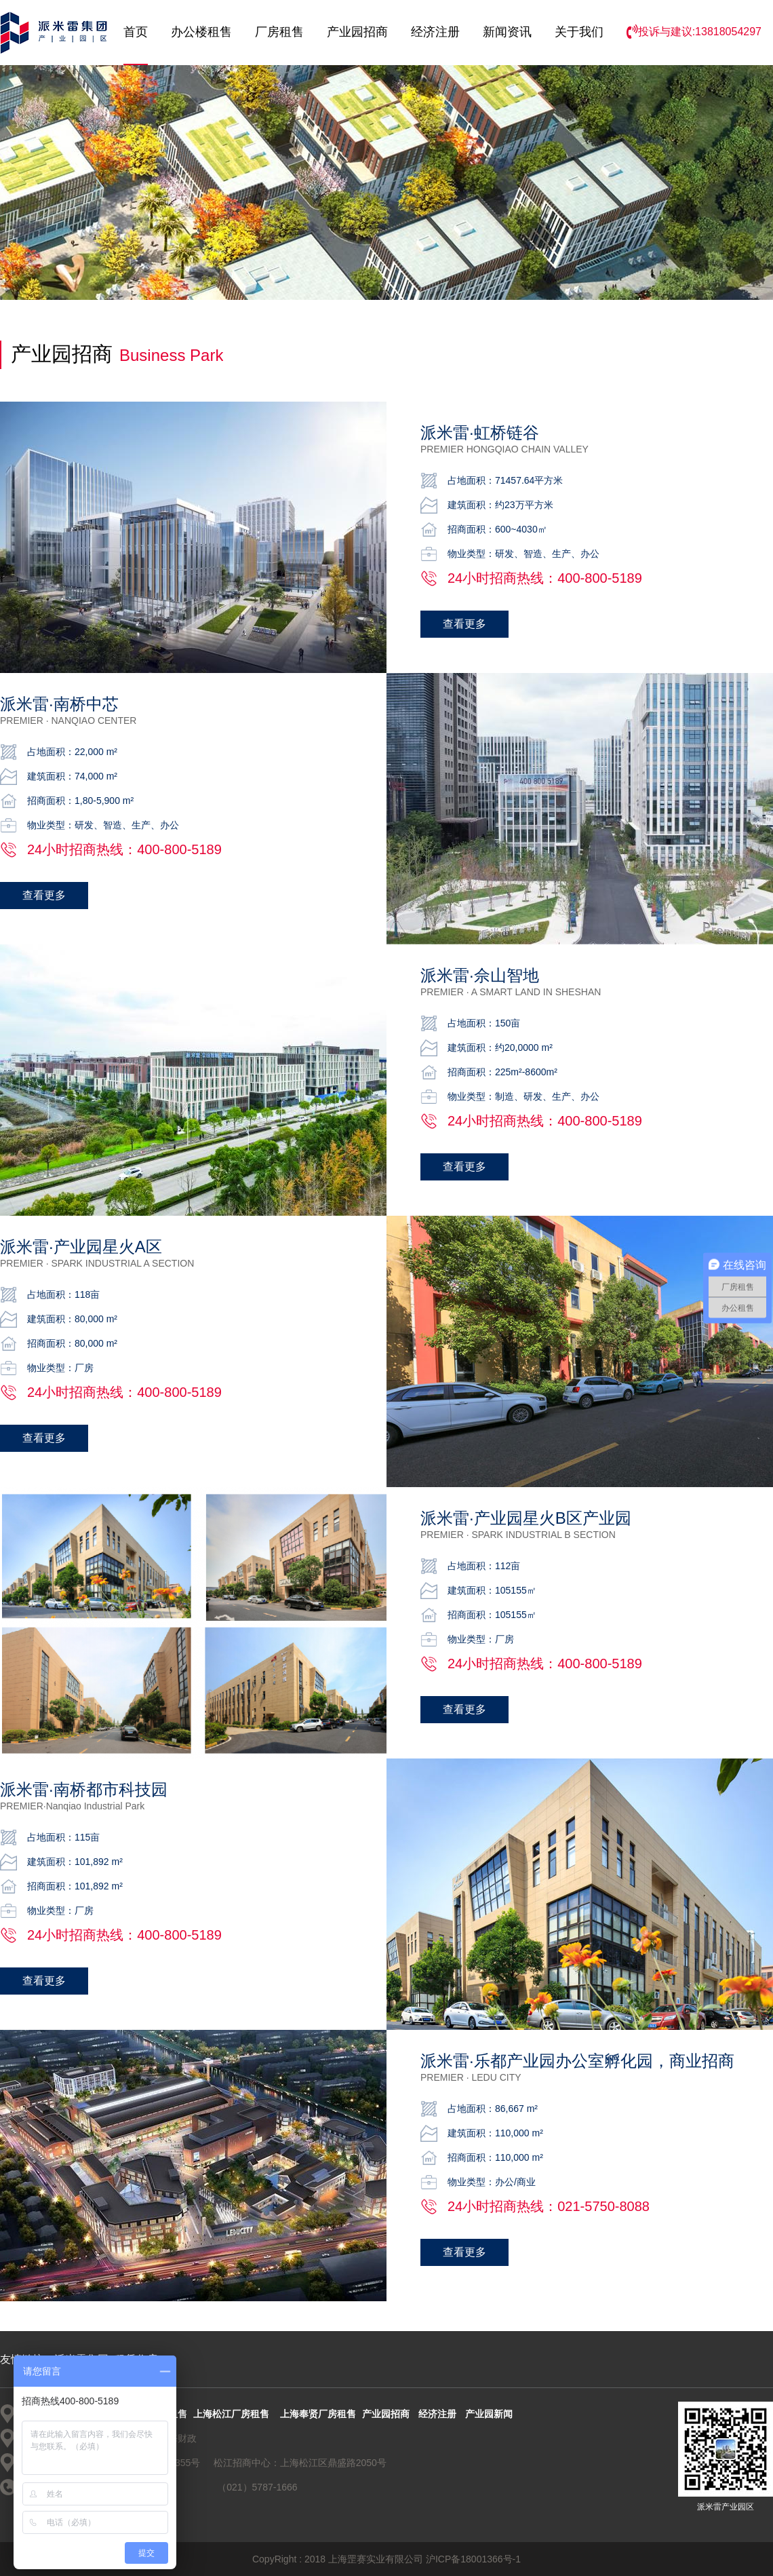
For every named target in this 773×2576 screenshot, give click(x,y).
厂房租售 (279, 32)
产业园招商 (357, 32)
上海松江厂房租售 (231, 2413)
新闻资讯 (507, 32)
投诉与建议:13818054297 (694, 31)
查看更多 (464, 624)
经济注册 (435, 32)
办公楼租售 (201, 32)
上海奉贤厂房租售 (318, 2413)
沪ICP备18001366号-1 (473, 2559)
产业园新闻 (489, 2413)
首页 (135, 32)
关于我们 (579, 32)
